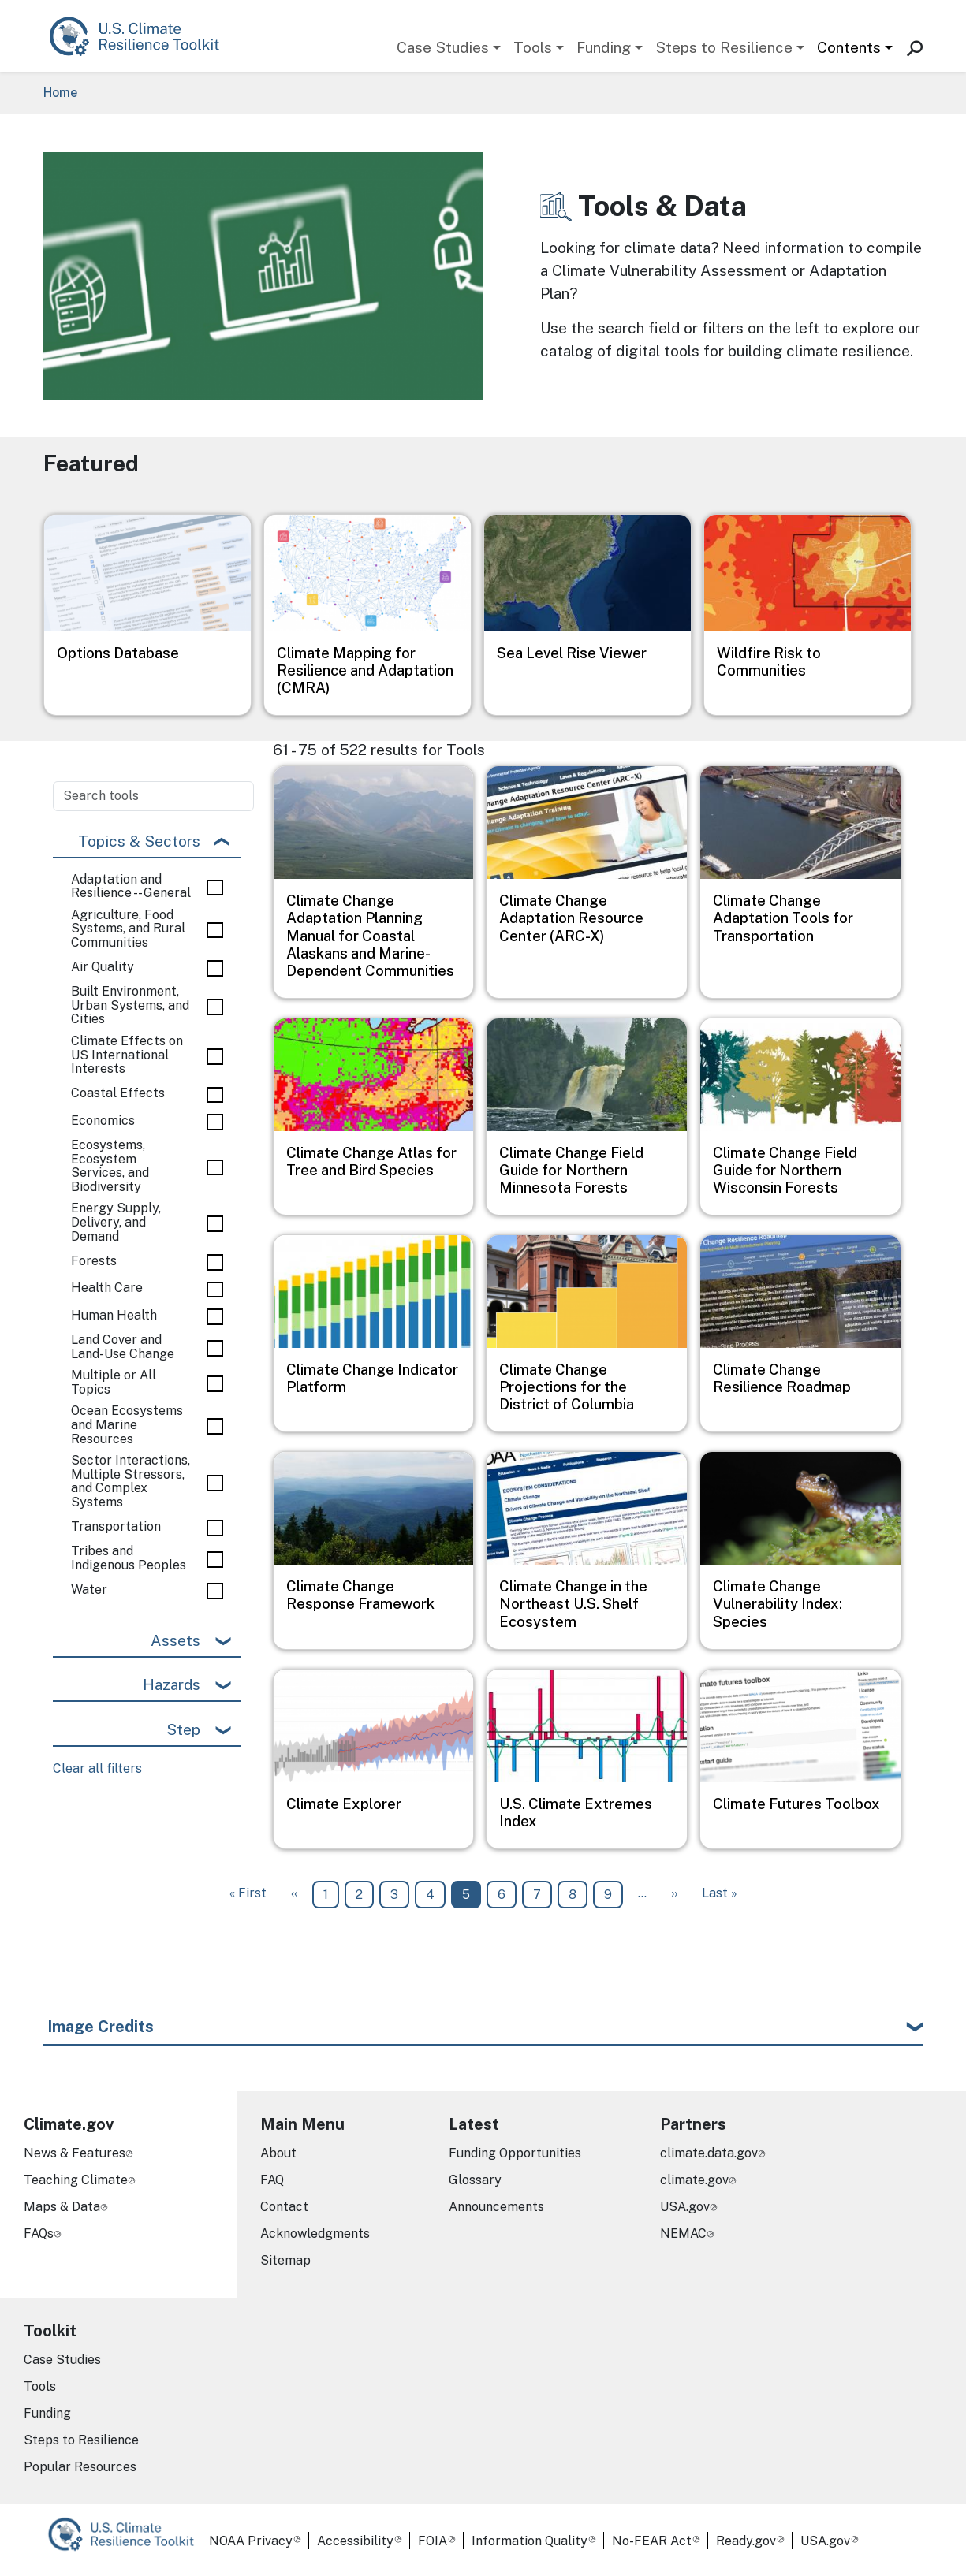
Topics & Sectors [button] (139, 841)
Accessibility (355, 2540)
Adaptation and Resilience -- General (131, 886)
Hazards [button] (171, 1684)
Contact (284, 2206)
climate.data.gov (709, 2153)
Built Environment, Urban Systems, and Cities (130, 1005)
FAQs (39, 2233)
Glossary (475, 2179)
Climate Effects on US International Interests (127, 1055)
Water (89, 1590)
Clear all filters (97, 1768)
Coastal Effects (118, 1093)
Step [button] (183, 1729)
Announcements (496, 2206)
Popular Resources (80, 2466)
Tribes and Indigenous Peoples (128, 1558)
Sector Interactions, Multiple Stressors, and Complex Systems (130, 1481)
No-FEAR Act (652, 2540)
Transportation (116, 1527)
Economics (103, 1121)
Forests (94, 1261)
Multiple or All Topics (113, 1382)
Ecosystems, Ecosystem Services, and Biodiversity (110, 1165)
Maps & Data (62, 2206)
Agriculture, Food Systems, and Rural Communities (128, 929)
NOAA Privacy (251, 2540)
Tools (532, 47)
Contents (849, 47)
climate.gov (694, 2179)
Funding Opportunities (515, 2153)
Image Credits (100, 2026)
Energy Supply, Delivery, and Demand (116, 1222)
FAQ (272, 2179)
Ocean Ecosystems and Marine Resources (127, 1425)
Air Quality (102, 967)
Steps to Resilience (724, 47)
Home (60, 92)
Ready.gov (746, 2540)
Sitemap (285, 2260)
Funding (603, 47)
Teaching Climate (76, 2179)
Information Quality (529, 2540)
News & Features (74, 2153)
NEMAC (683, 2233)
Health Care (107, 1288)
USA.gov (685, 2206)
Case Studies (443, 47)
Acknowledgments (315, 2233)
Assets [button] (175, 1640)
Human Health (114, 1315)
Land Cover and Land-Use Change (122, 1347)
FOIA (432, 2540)
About (278, 2153)
